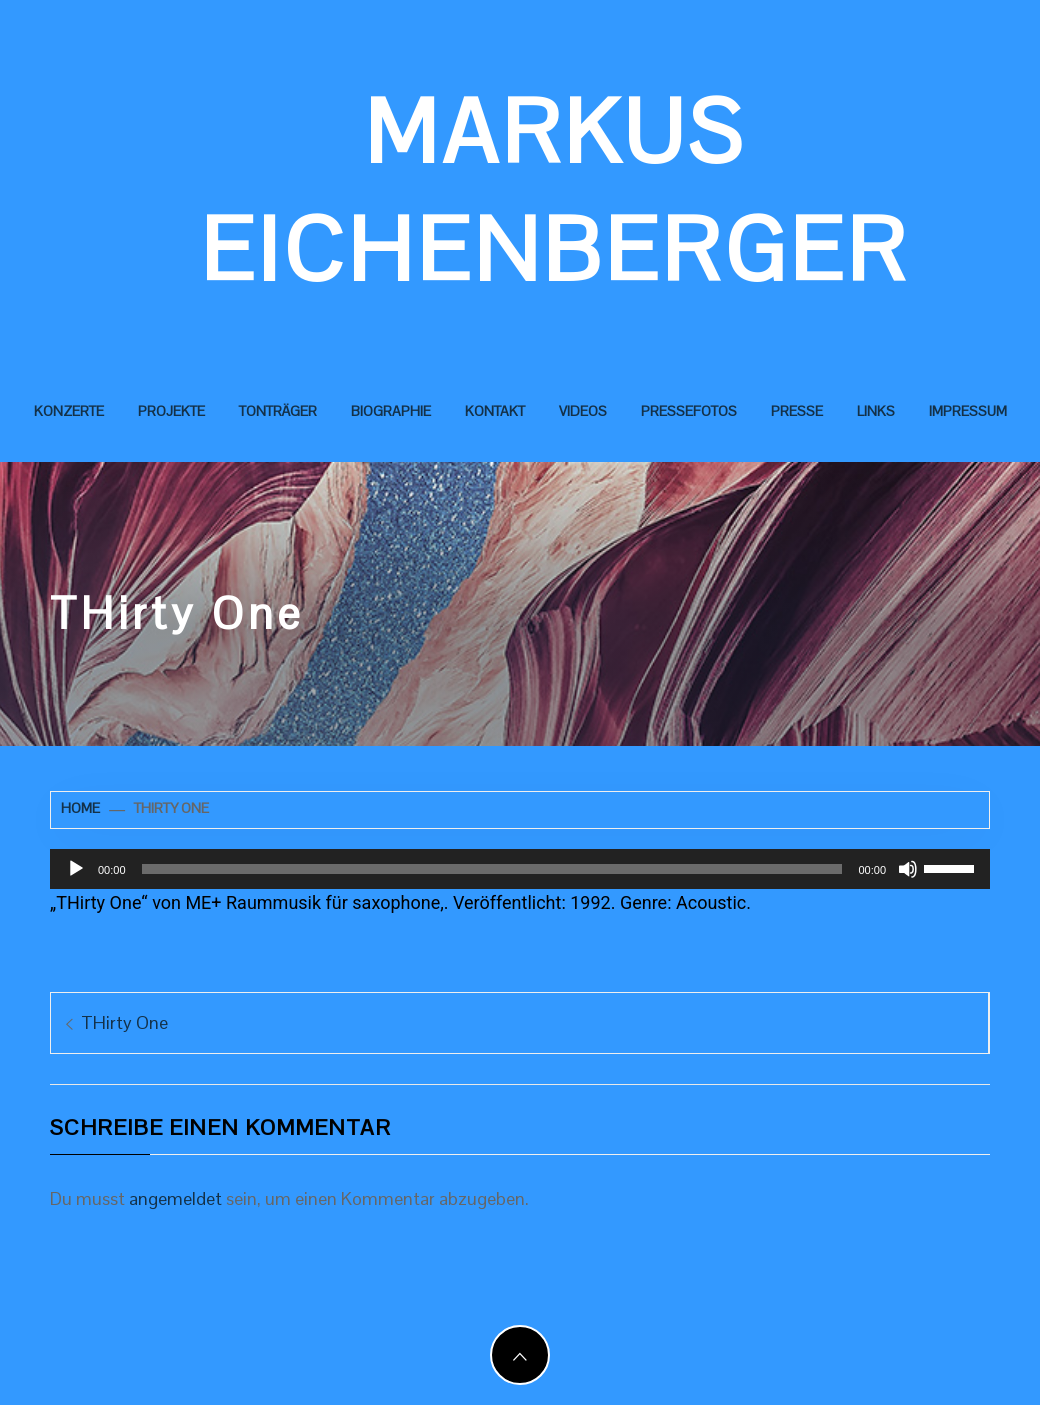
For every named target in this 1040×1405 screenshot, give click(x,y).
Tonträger (278, 411)
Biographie (391, 411)
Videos (583, 411)
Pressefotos (689, 411)
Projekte (171, 411)
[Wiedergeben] (76, 869)
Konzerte (69, 411)
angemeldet (175, 1198)
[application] (520, 869)
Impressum (968, 411)
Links (876, 411)
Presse (797, 411)
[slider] (492, 869)
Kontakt (495, 411)
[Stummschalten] (908, 869)
